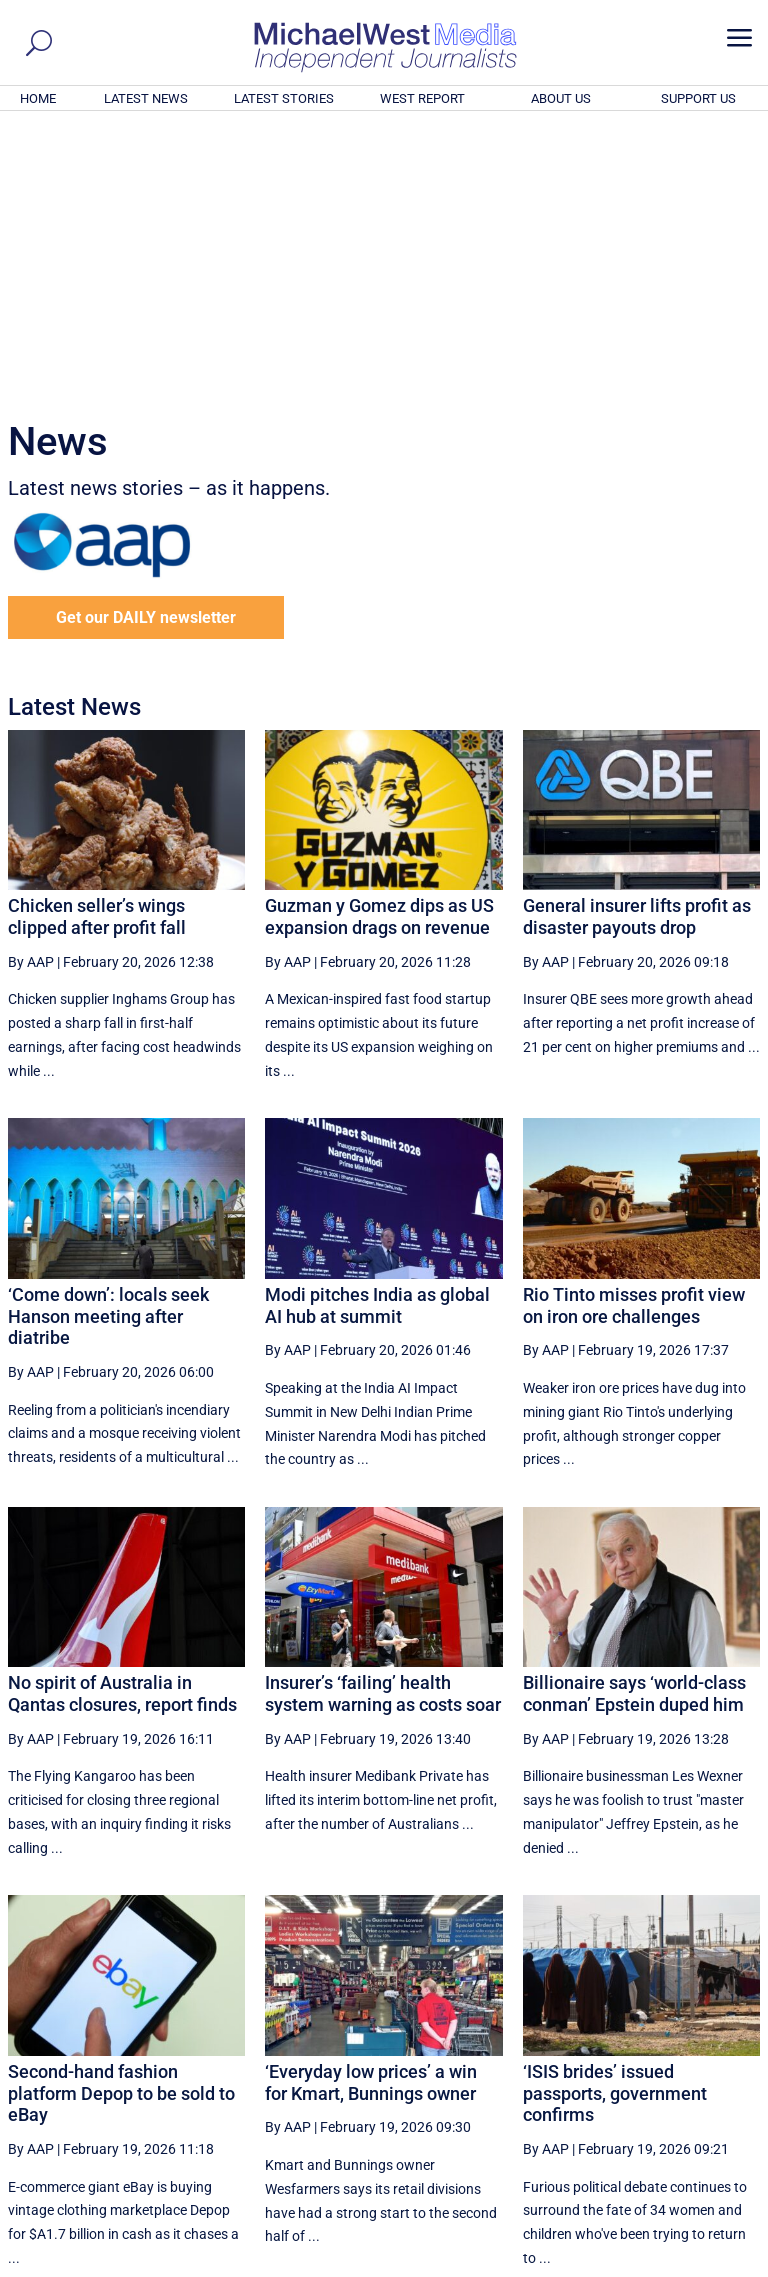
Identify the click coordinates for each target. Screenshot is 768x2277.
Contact (668, 2264)
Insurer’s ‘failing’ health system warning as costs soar (383, 1421)
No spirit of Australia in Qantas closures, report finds (122, 1421)
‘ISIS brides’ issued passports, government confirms (615, 1821)
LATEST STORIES (284, 98)
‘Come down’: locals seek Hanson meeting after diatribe (108, 1044)
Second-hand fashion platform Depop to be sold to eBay (121, 1821)
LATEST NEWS (146, 98)
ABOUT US (561, 98)
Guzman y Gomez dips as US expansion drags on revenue (379, 644)
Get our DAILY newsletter (146, 345)
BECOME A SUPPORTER (670, 2151)
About (617, 2264)
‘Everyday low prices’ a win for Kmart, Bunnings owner (371, 1810)
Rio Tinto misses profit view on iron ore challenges (634, 1033)
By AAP (31, 690)
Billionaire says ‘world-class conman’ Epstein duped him (634, 1421)
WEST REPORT (422, 98)
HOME (38, 98)
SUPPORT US (698, 98)
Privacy (725, 2264)
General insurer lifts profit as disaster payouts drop (637, 644)
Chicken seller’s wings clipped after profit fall (97, 644)
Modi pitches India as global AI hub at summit (377, 1033)
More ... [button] (705, 2074)
